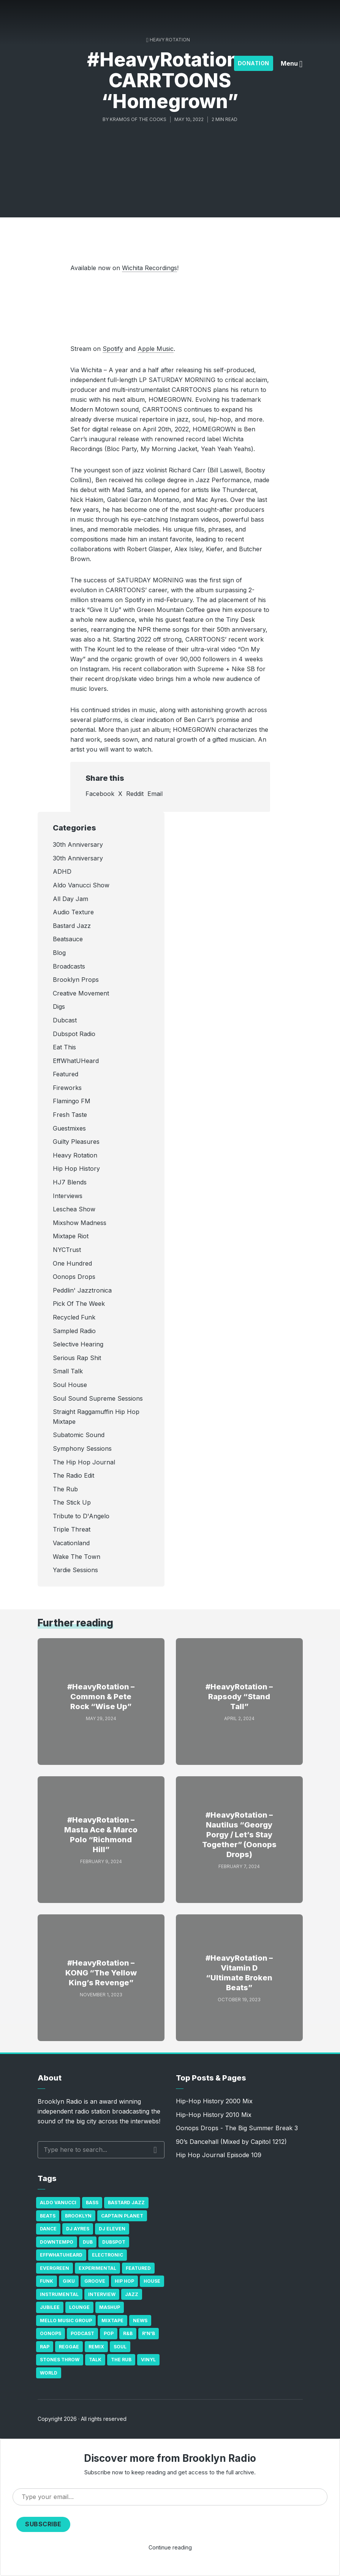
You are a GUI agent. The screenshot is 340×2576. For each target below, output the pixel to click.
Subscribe (43, 2524)
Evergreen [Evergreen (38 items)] (54, 2268)
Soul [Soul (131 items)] (120, 2347)
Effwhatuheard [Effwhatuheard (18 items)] (61, 2255)
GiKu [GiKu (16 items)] (69, 2281)
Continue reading (170, 2547)
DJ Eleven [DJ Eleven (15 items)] (112, 2229)
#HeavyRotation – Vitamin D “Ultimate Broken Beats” (239, 1972)
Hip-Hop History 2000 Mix (214, 2101)
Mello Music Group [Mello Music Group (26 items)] (66, 2320)
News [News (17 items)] (140, 2320)
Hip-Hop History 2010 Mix (213, 2114)
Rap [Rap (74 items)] (44, 2347)
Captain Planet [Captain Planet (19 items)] (122, 2216)
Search (155, 2150)
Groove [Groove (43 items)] (94, 2281)
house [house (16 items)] (152, 2281)
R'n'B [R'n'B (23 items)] (148, 2333)
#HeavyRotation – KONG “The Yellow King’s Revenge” (101, 1972)
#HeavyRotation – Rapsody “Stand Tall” (239, 1696)
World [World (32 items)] (48, 2373)
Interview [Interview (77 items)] (101, 2294)
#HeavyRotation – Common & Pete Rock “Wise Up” (100, 1696)
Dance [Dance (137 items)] (48, 2229)
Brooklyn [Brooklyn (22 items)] (78, 2216)
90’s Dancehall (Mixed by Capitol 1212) (231, 2141)
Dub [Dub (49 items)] (88, 2242)
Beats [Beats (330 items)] (47, 2216)
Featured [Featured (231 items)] (138, 2268)
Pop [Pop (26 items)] (109, 2333)
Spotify (113, 348)
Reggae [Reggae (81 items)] (69, 2347)
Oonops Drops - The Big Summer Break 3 (237, 2128)
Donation (253, 63)
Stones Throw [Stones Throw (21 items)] (59, 2359)
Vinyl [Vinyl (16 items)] (148, 2359)
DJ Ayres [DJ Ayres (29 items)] (77, 2229)
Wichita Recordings (149, 268)
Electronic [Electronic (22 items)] (107, 2255)
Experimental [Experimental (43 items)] (97, 2268)
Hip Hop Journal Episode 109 (218, 2155)
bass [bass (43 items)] (92, 2202)
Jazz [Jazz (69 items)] (131, 2294)
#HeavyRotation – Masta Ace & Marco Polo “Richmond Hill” (101, 1834)
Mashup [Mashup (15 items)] (109, 2307)
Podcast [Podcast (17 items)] (82, 2333)
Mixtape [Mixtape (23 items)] (112, 2320)
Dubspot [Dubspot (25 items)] (113, 2242)
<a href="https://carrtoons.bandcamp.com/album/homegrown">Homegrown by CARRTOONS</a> (170, 307)
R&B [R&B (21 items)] (128, 2333)
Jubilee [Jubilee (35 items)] (50, 2307)
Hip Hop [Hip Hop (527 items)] (124, 2281)
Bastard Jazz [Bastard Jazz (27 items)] (126, 2202)
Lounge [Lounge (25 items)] (79, 2307)
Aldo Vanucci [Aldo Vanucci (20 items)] (58, 2202)
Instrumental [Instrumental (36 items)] (59, 2294)
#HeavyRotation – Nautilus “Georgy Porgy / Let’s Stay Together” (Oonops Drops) (239, 1834)
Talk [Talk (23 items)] (95, 2359)
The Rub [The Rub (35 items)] (121, 2359)
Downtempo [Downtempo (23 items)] (56, 2242)
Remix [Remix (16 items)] (96, 2347)
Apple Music (156, 348)
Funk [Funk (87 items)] (46, 2281)
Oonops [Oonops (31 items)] (50, 2333)
